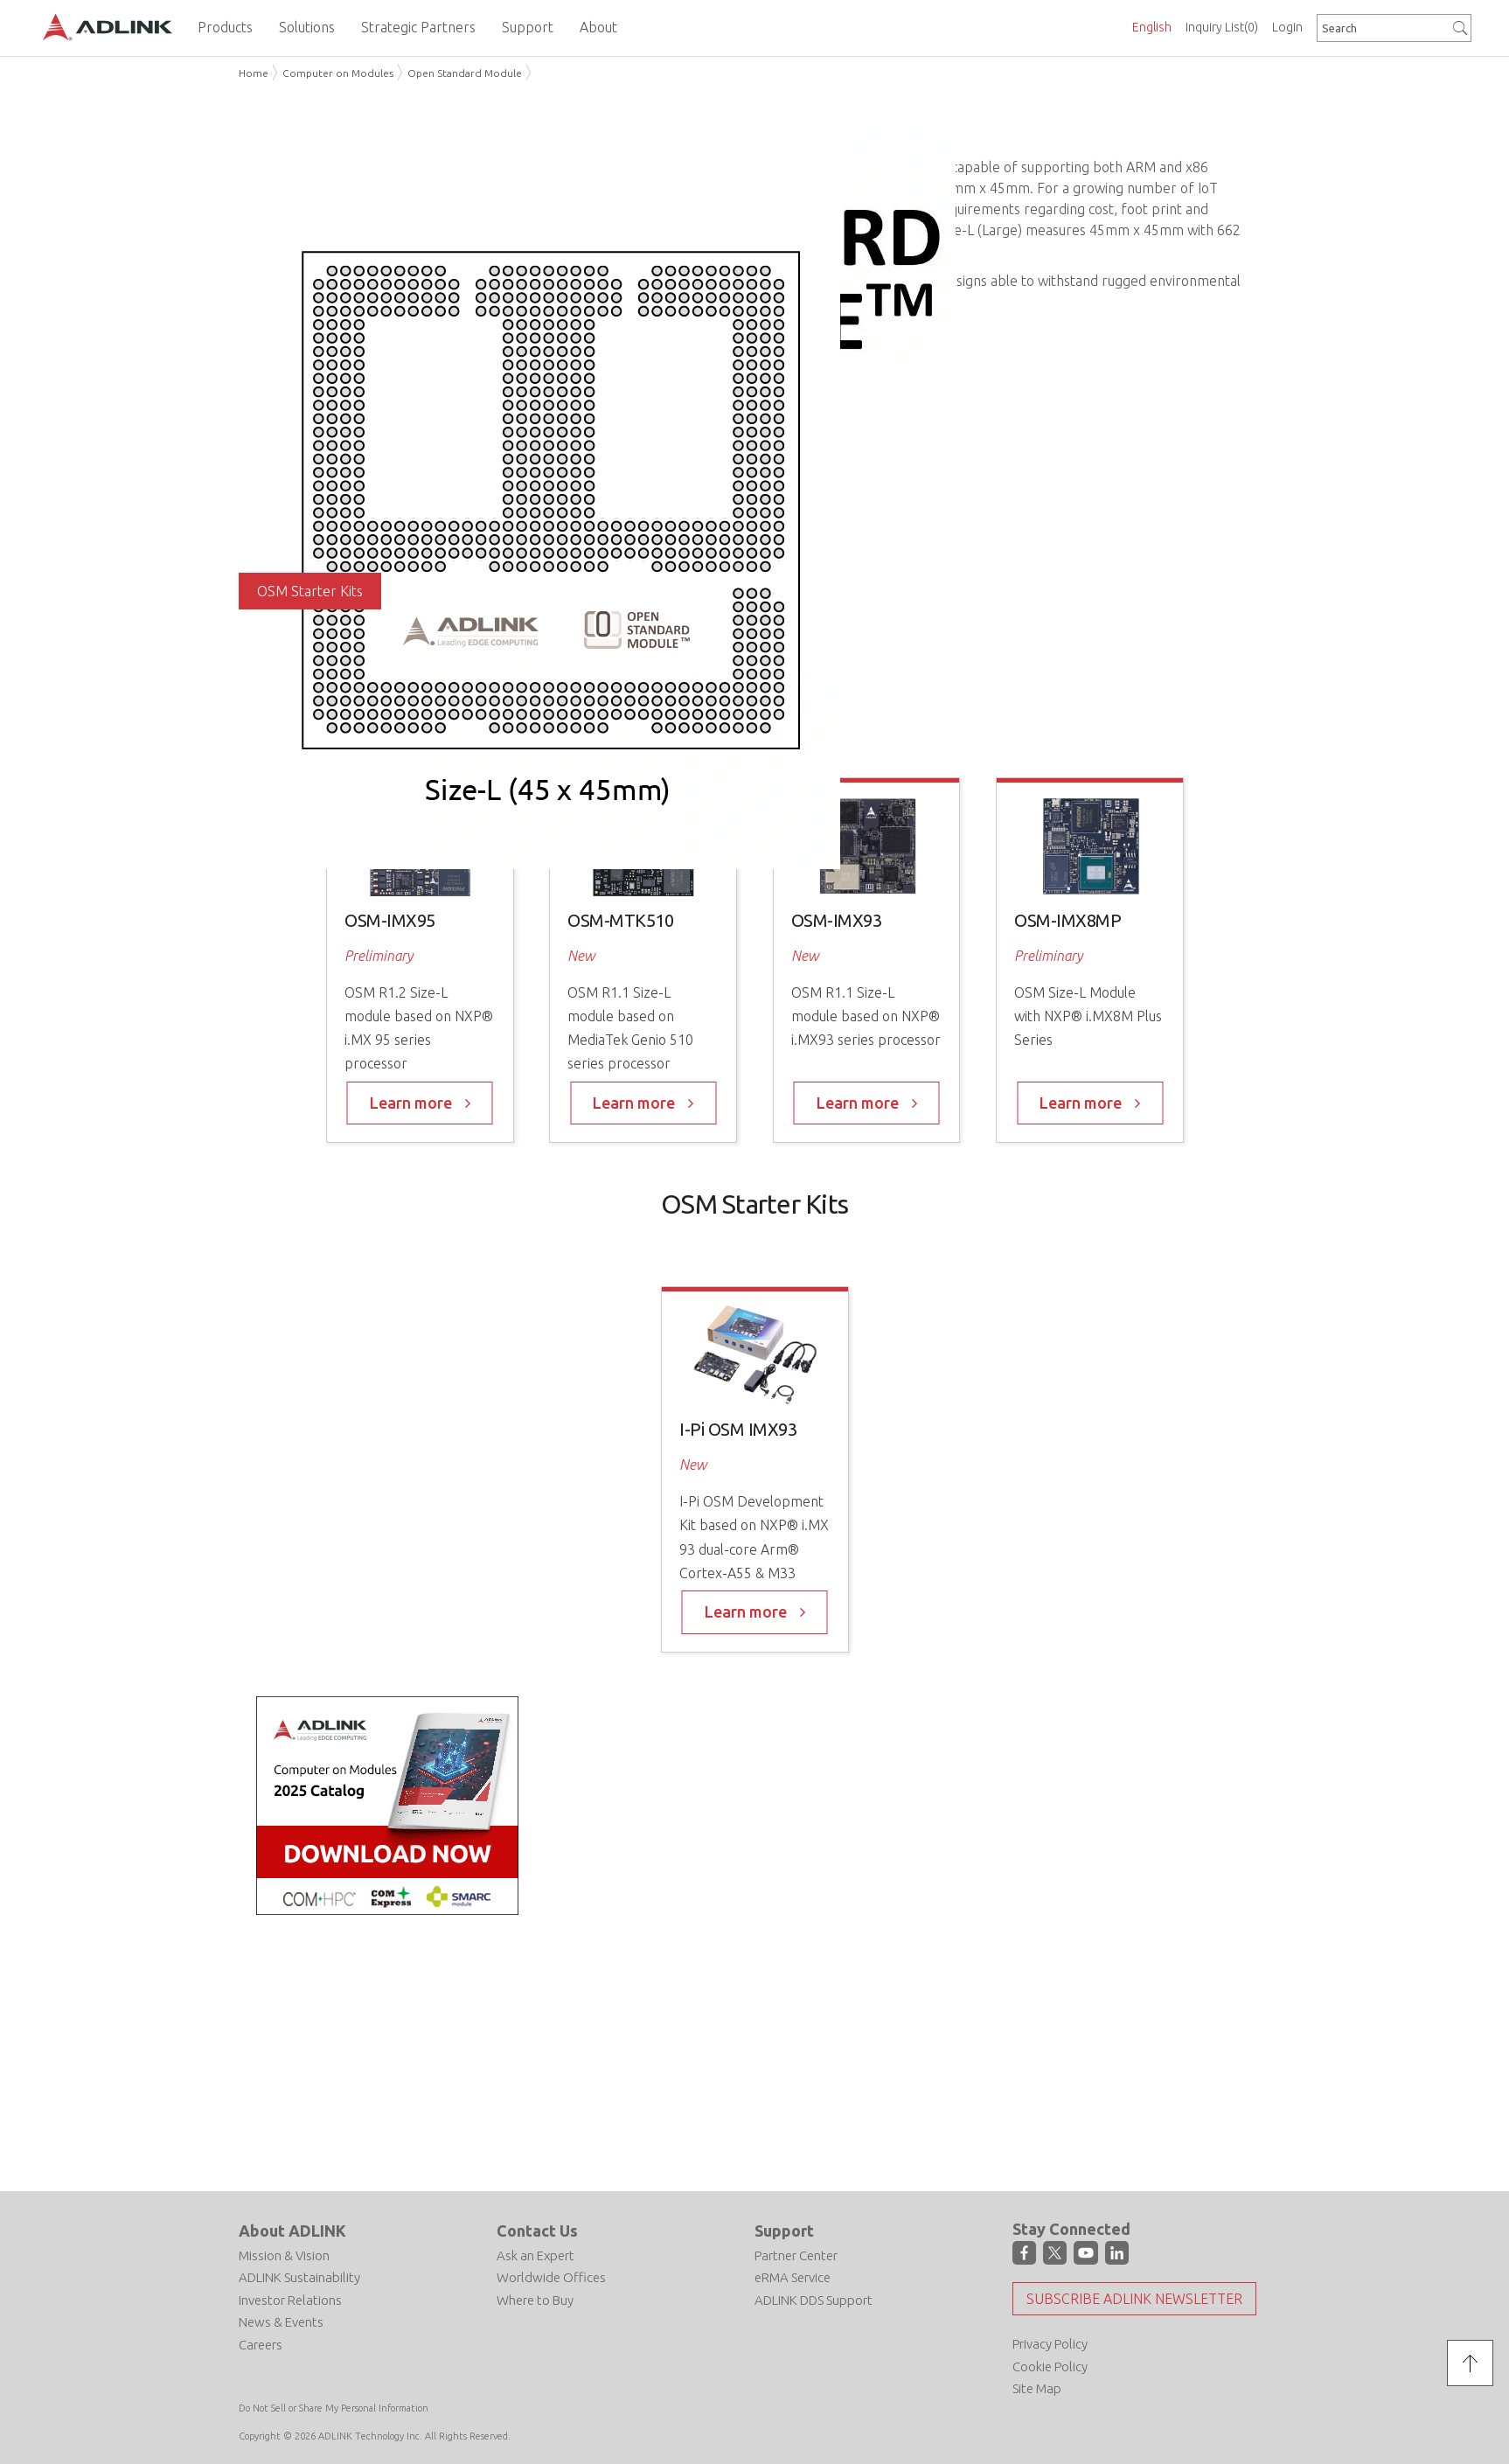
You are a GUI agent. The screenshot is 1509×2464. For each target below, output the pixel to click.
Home (253, 73)
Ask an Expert (535, 2255)
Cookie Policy (1050, 2366)
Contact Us (537, 2230)
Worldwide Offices (551, 2277)
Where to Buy (535, 2300)
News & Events (281, 2321)
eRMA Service (792, 2277)
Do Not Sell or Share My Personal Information (333, 2408)
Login (1287, 27)
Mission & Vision (284, 2255)
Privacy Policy (1050, 2343)
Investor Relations (290, 2300)
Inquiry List (1222, 27)
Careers (260, 2344)
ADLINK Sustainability (299, 2277)
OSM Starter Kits (310, 591)
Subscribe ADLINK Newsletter (1134, 2299)
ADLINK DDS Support (813, 2300)
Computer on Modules (337, 73)
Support (784, 2230)
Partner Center (796, 2255)
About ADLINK (292, 2230)
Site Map (1036, 2388)
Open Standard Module (464, 73)
